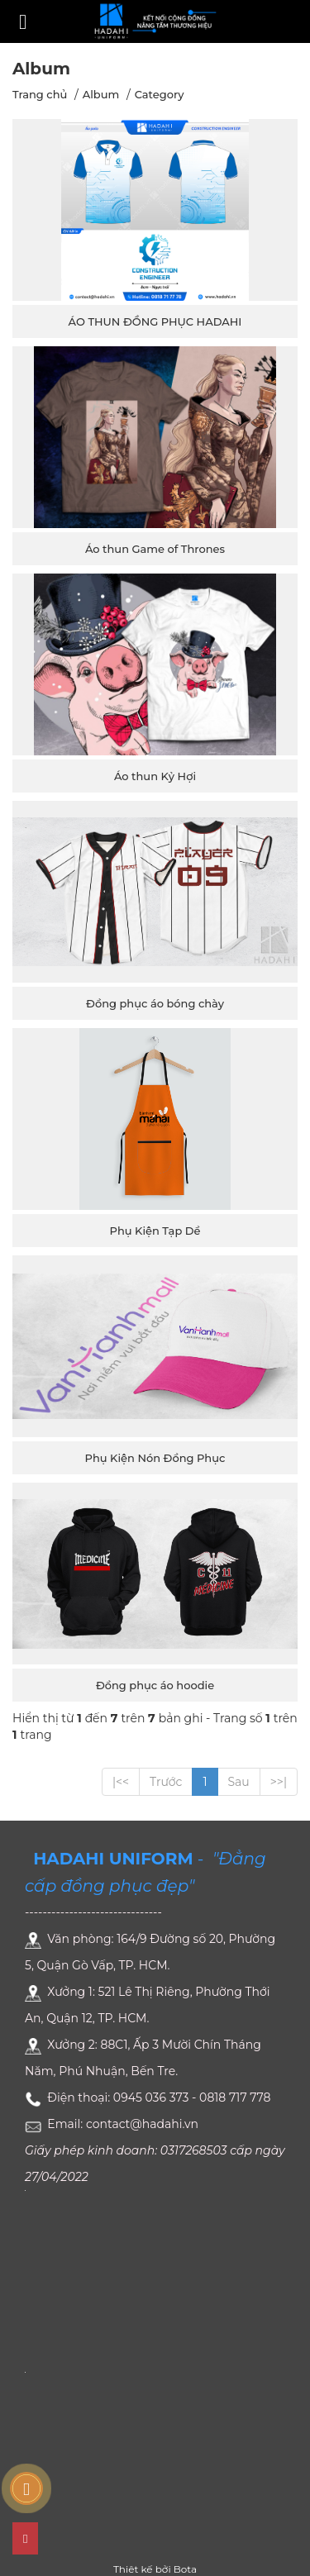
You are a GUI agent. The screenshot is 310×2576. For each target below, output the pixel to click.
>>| (278, 1781)
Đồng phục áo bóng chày (155, 1003)
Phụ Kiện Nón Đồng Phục (155, 1457)
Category (159, 94)
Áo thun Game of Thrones (155, 548)
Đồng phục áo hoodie (155, 1685)
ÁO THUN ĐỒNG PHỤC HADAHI (155, 321)
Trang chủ (39, 94)
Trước (166, 1781)
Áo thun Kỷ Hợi (155, 776)
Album (101, 94)
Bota (185, 2569)
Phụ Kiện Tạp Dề (155, 1230)
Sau (239, 1781)
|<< (120, 1781)
